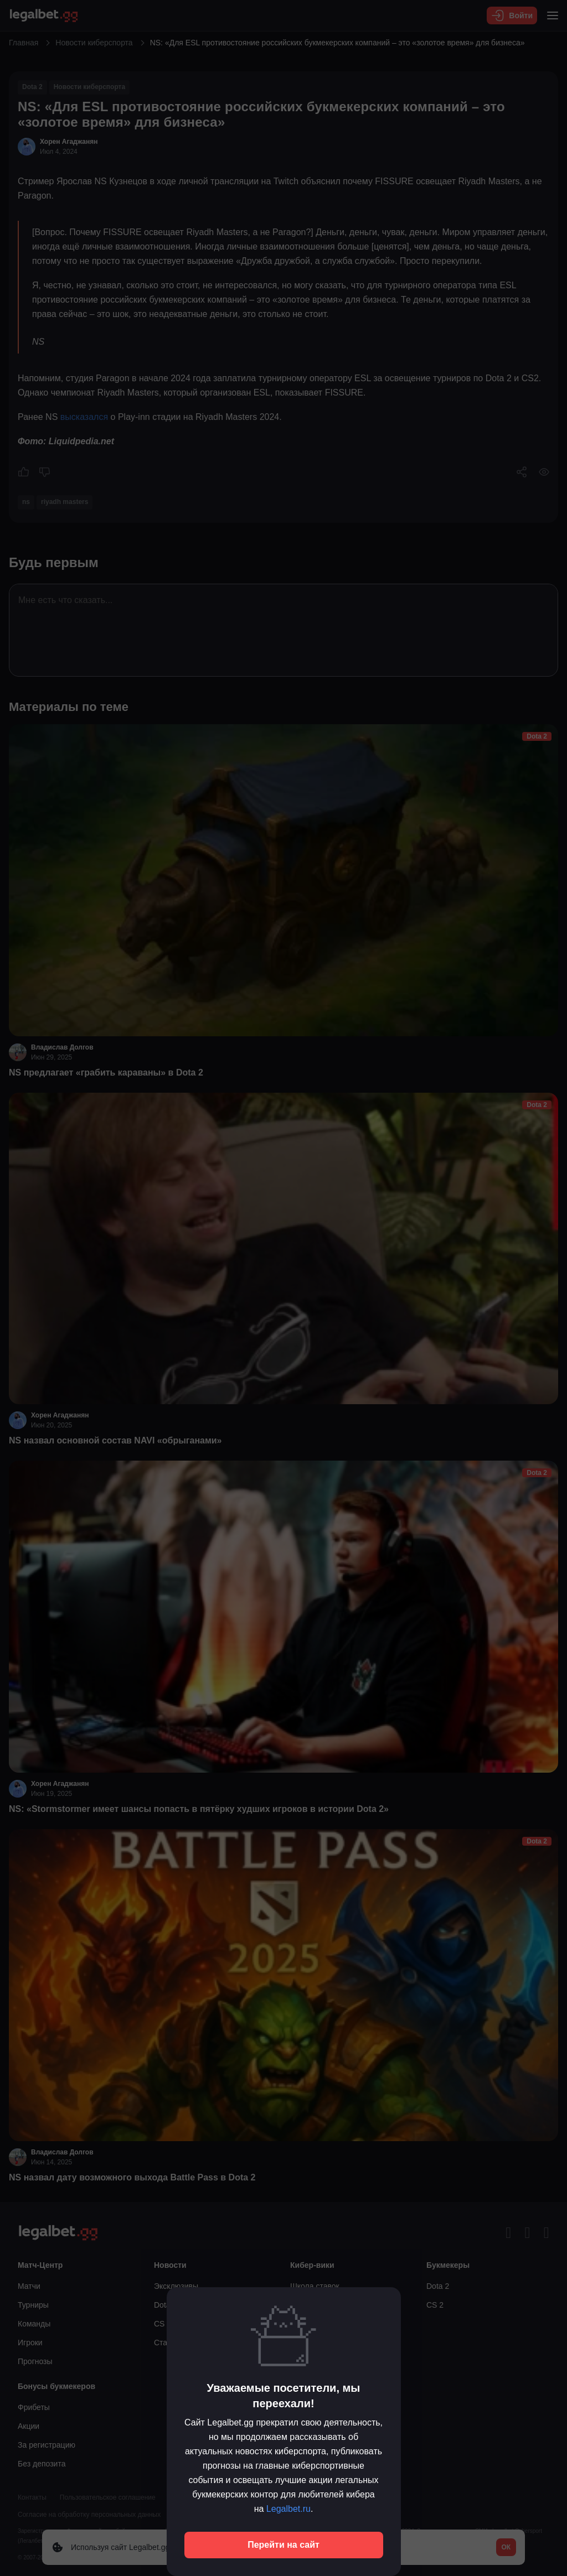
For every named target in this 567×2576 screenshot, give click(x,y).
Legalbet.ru (288, 2508)
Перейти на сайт (283, 2544)
